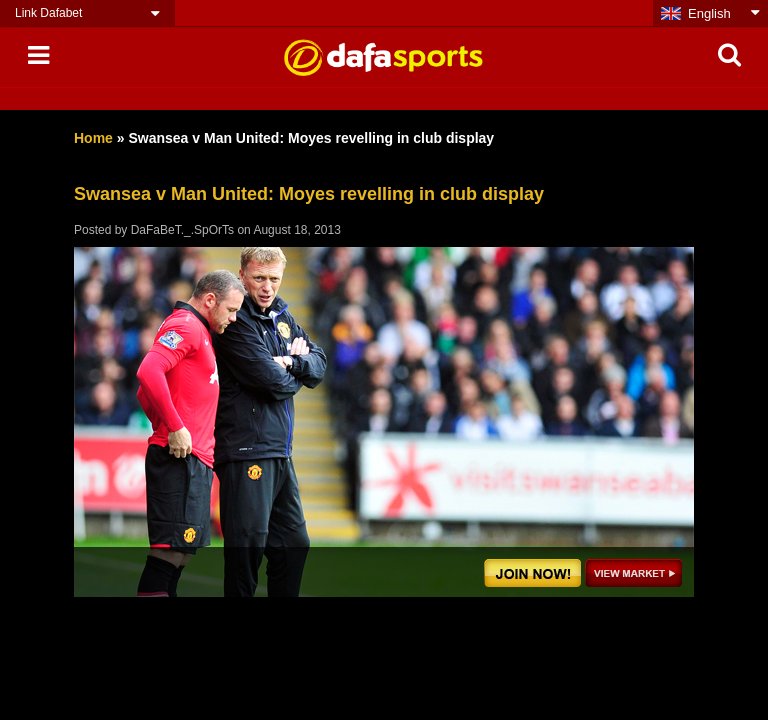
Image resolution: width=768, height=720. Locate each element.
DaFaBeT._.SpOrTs (182, 230)
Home (93, 138)
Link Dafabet (48, 13)
